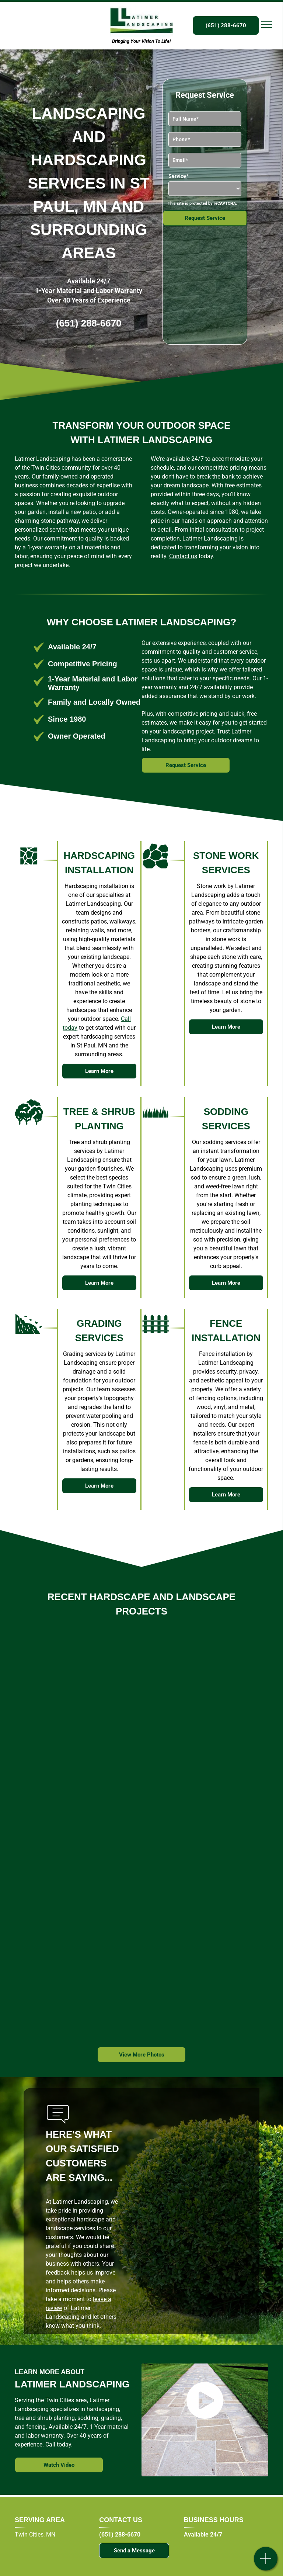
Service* (178, 176)
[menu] (266, 24)
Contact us (183, 556)
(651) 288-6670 (89, 323)
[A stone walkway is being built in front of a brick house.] (83, 1833)
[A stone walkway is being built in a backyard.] (130, 1708)
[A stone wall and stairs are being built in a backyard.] (79, 1960)
